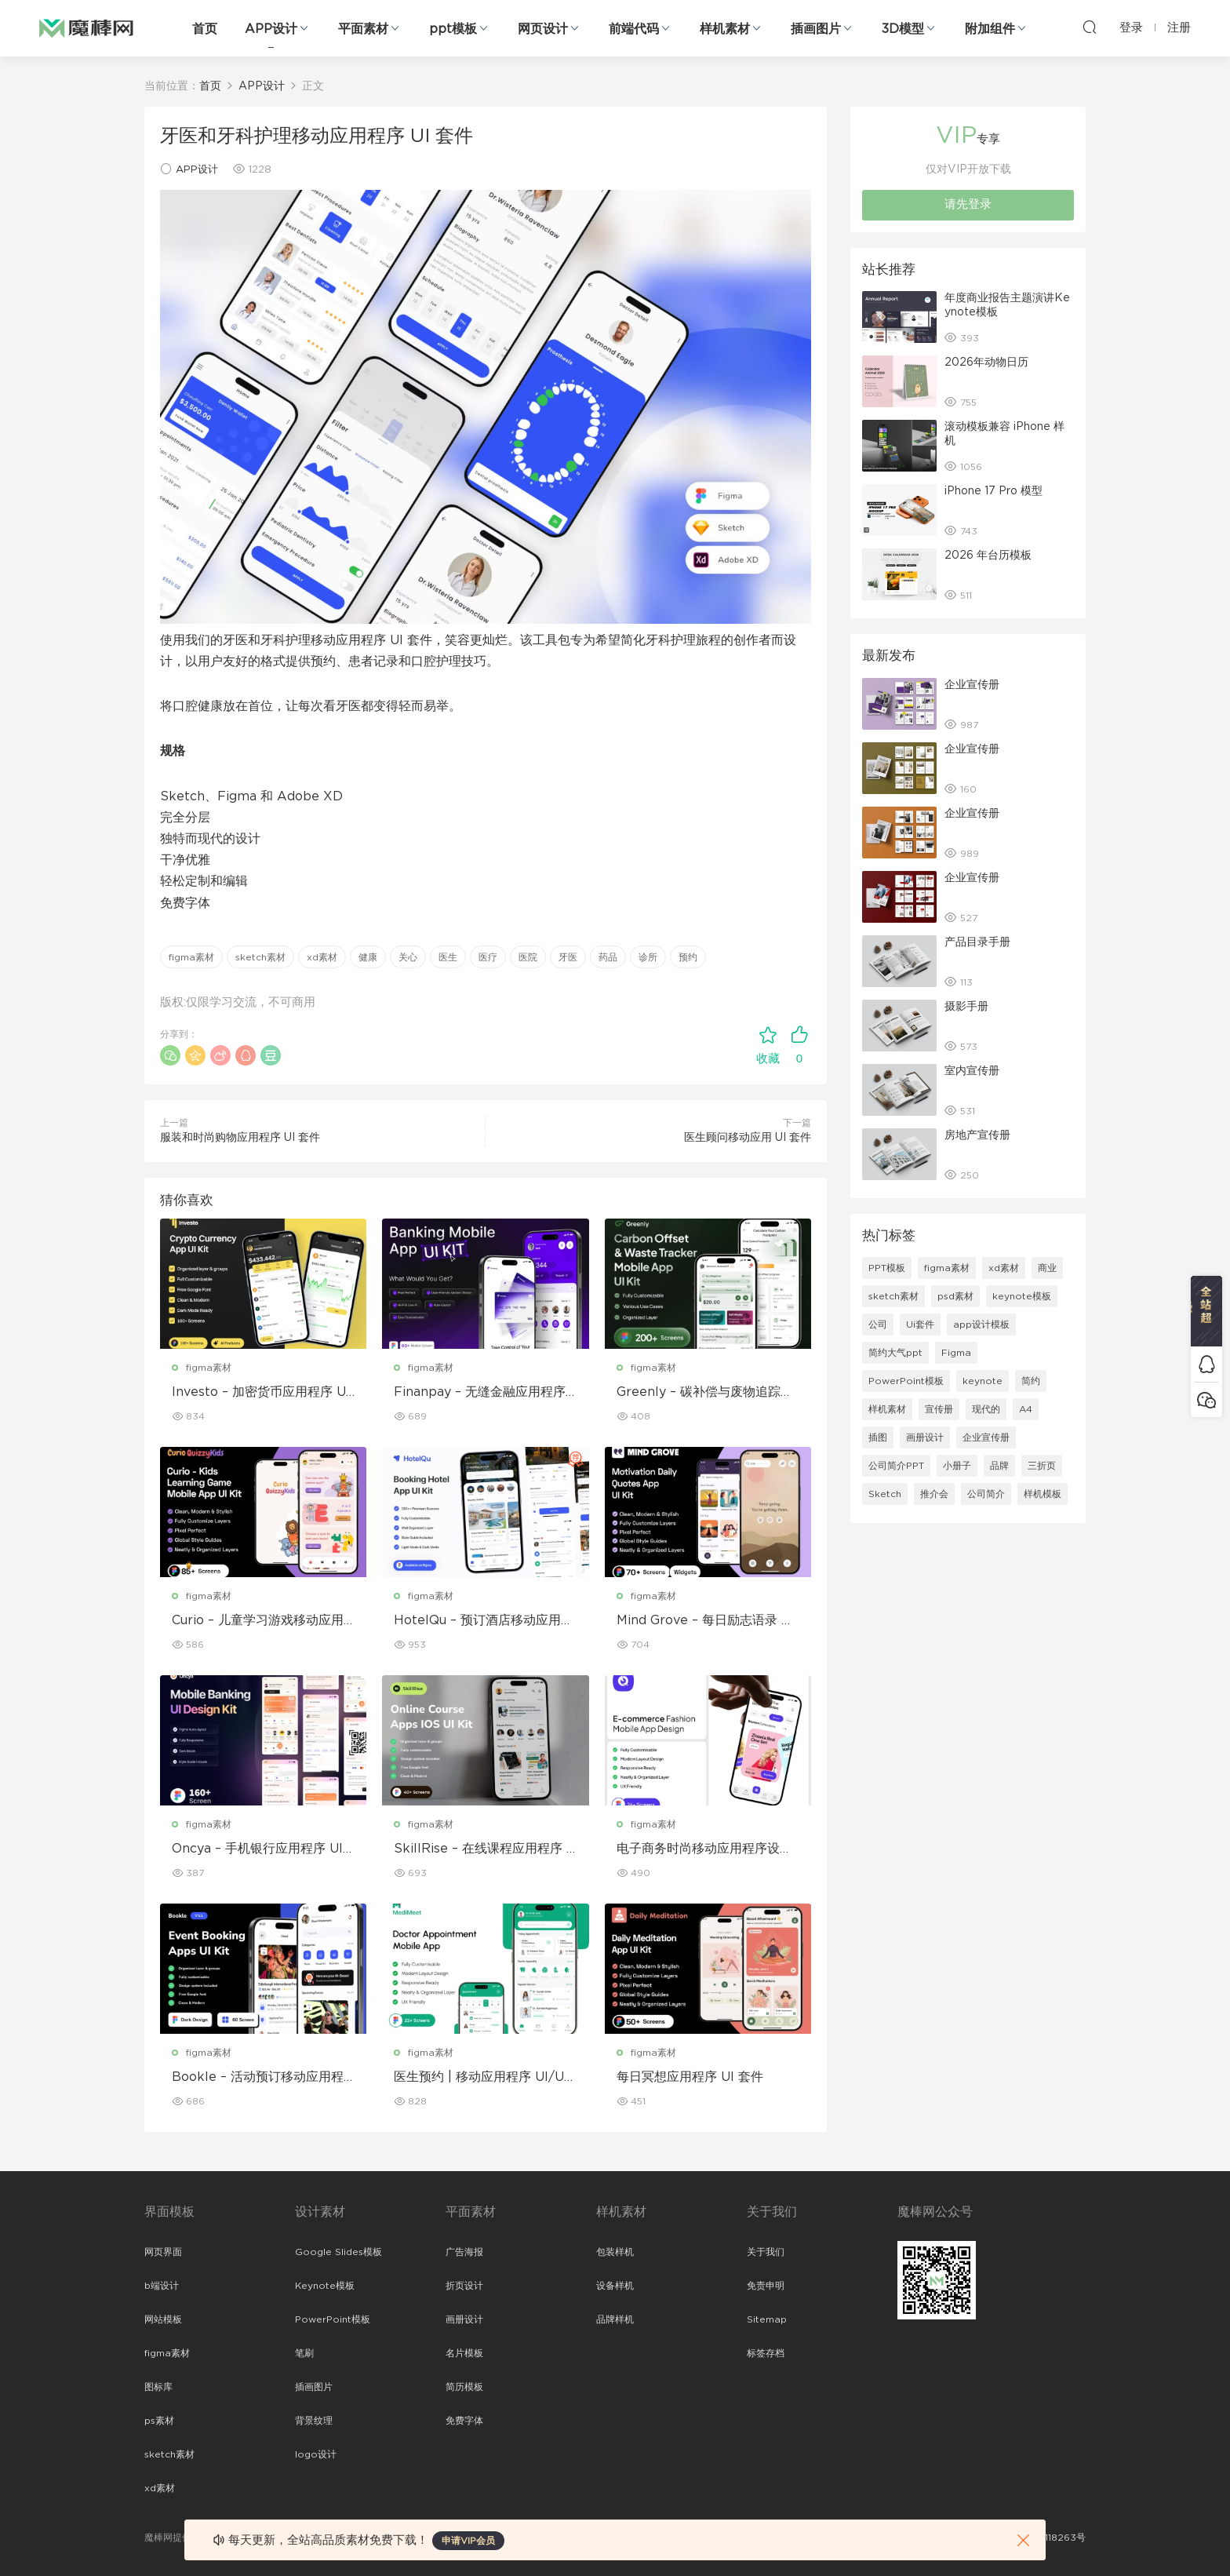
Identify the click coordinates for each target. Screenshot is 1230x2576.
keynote (983, 1381)
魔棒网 (86, 27)
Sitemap (767, 2319)
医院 (528, 957)
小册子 (957, 1465)
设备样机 (615, 2285)
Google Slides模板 (338, 2252)
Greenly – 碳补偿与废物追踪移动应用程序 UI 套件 (705, 1393)
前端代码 (634, 29)
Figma (956, 1352)
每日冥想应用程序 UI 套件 (690, 2077)
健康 (367, 957)
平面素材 (363, 29)
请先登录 (968, 204)
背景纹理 (314, 2420)
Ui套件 (920, 1324)
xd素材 (322, 957)
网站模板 (163, 2319)
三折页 (1042, 1465)
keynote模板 (1021, 1296)
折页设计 (464, 2285)
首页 (204, 29)
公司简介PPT (896, 1465)
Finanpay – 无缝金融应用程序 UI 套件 (480, 1393)
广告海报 (464, 2252)
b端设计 (161, 2285)
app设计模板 (981, 1324)
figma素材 (191, 957)
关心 (407, 957)
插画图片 (816, 29)
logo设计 (316, 2454)
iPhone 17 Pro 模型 (993, 491)
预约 (688, 957)
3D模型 (903, 29)
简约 (1030, 1381)
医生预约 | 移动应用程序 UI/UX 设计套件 (483, 2078)
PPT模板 (886, 1268)
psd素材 (955, 1296)
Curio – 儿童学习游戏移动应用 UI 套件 (258, 1621)
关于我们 (765, 2252)
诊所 (648, 957)
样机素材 (725, 29)
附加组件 (990, 29)
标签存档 (765, 2353)
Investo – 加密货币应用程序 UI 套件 (261, 1393)
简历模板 (464, 2387)
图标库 (158, 2387)
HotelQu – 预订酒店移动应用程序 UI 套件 (483, 1621)
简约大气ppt (895, 1352)
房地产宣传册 (977, 1135)
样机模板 (1042, 1494)
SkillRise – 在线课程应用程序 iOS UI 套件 (482, 1849)
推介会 (934, 1494)
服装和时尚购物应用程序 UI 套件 (240, 1137)
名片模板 (464, 2353)
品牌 (999, 1465)
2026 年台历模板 (988, 555)
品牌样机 (615, 2319)
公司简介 (986, 1494)
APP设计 (271, 29)
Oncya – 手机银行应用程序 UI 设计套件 (257, 1849)
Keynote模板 (325, 2285)
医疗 (488, 957)
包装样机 (615, 2252)
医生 (448, 957)
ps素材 (159, 2420)
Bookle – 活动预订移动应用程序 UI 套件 (258, 2078)
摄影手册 (966, 1006)
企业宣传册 (971, 685)
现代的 (986, 1409)
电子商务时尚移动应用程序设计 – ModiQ (704, 1849)
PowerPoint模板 (906, 1381)
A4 (1025, 1409)
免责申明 (765, 2285)
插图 (877, 1437)
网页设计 (543, 29)
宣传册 (939, 1409)
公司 (877, 1324)
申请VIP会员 (468, 2540)
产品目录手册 (977, 942)
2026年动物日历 (986, 362)
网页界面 (163, 2252)
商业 (1047, 1268)
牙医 (568, 957)
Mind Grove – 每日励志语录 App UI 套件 (704, 1621)
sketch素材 (260, 957)
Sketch (884, 1494)
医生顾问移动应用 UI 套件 (747, 1137)
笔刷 (304, 2353)
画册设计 (925, 1437)
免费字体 (464, 2420)
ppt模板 (453, 29)
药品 (608, 957)
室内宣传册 (971, 1071)
